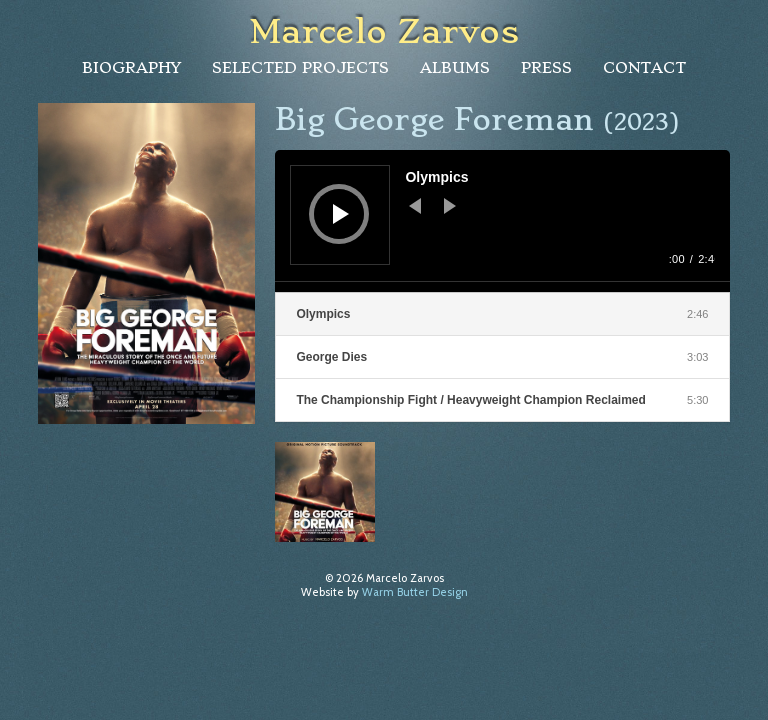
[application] (502, 221)
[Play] (341, 214)
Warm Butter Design (415, 592)
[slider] (502, 287)
